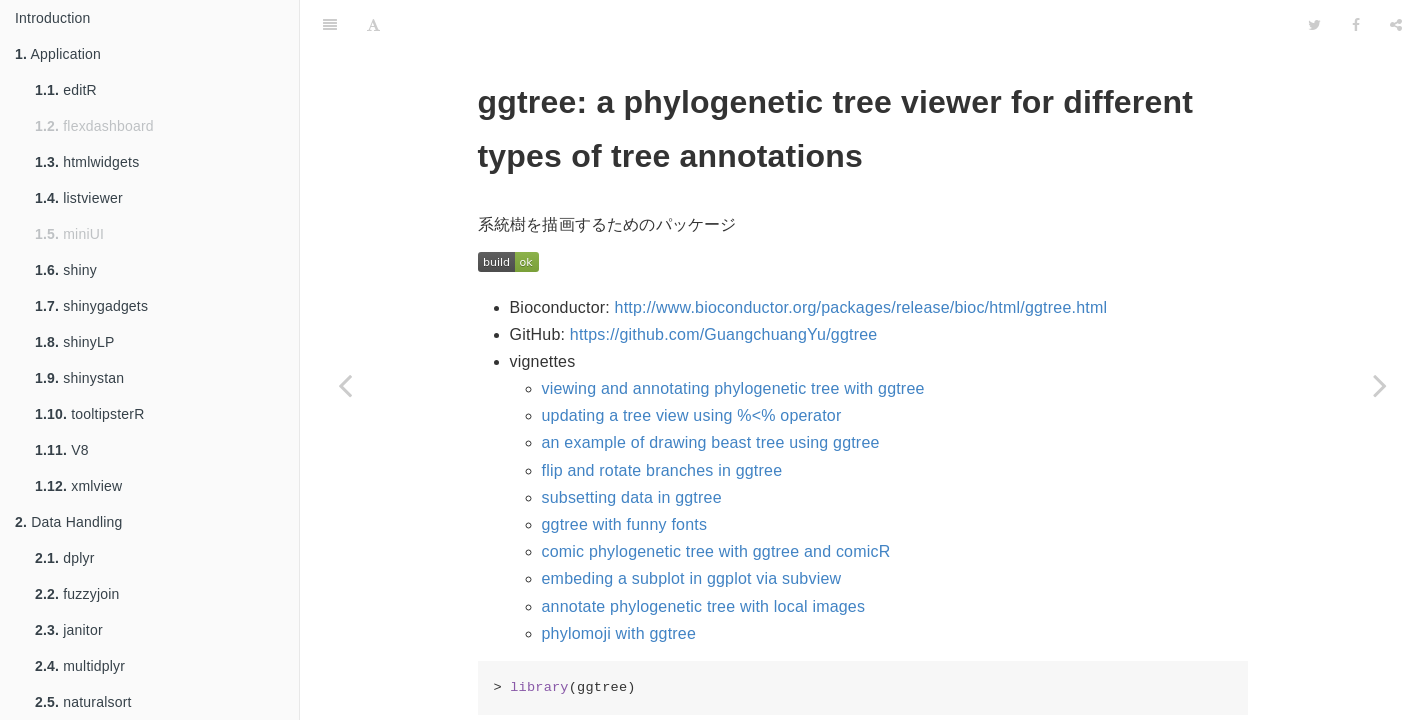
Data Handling (69, 522)
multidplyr (80, 666)
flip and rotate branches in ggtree (662, 470)
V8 (62, 450)
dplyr (65, 558)
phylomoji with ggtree (619, 633)
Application (58, 54)
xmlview (78, 486)
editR (66, 90)
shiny (66, 270)
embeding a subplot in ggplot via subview (692, 578)
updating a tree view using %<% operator (692, 415)
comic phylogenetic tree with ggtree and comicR (716, 551)
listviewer (79, 198)
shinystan (79, 378)
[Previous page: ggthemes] (345, 385)
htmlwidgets (87, 162)
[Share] (1396, 25)
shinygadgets (91, 306)
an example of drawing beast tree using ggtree (711, 442)
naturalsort (83, 702)
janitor (69, 630)
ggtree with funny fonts (625, 524)
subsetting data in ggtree (632, 497)
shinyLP (74, 342)
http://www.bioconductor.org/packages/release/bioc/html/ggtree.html (861, 307)
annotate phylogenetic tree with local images (704, 606)
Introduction (53, 18)
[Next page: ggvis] (1380, 385)
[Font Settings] (373, 25)
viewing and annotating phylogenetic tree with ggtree (733, 388)
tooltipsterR (89, 414)
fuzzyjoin (77, 594)
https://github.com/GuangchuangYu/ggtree (724, 334)
